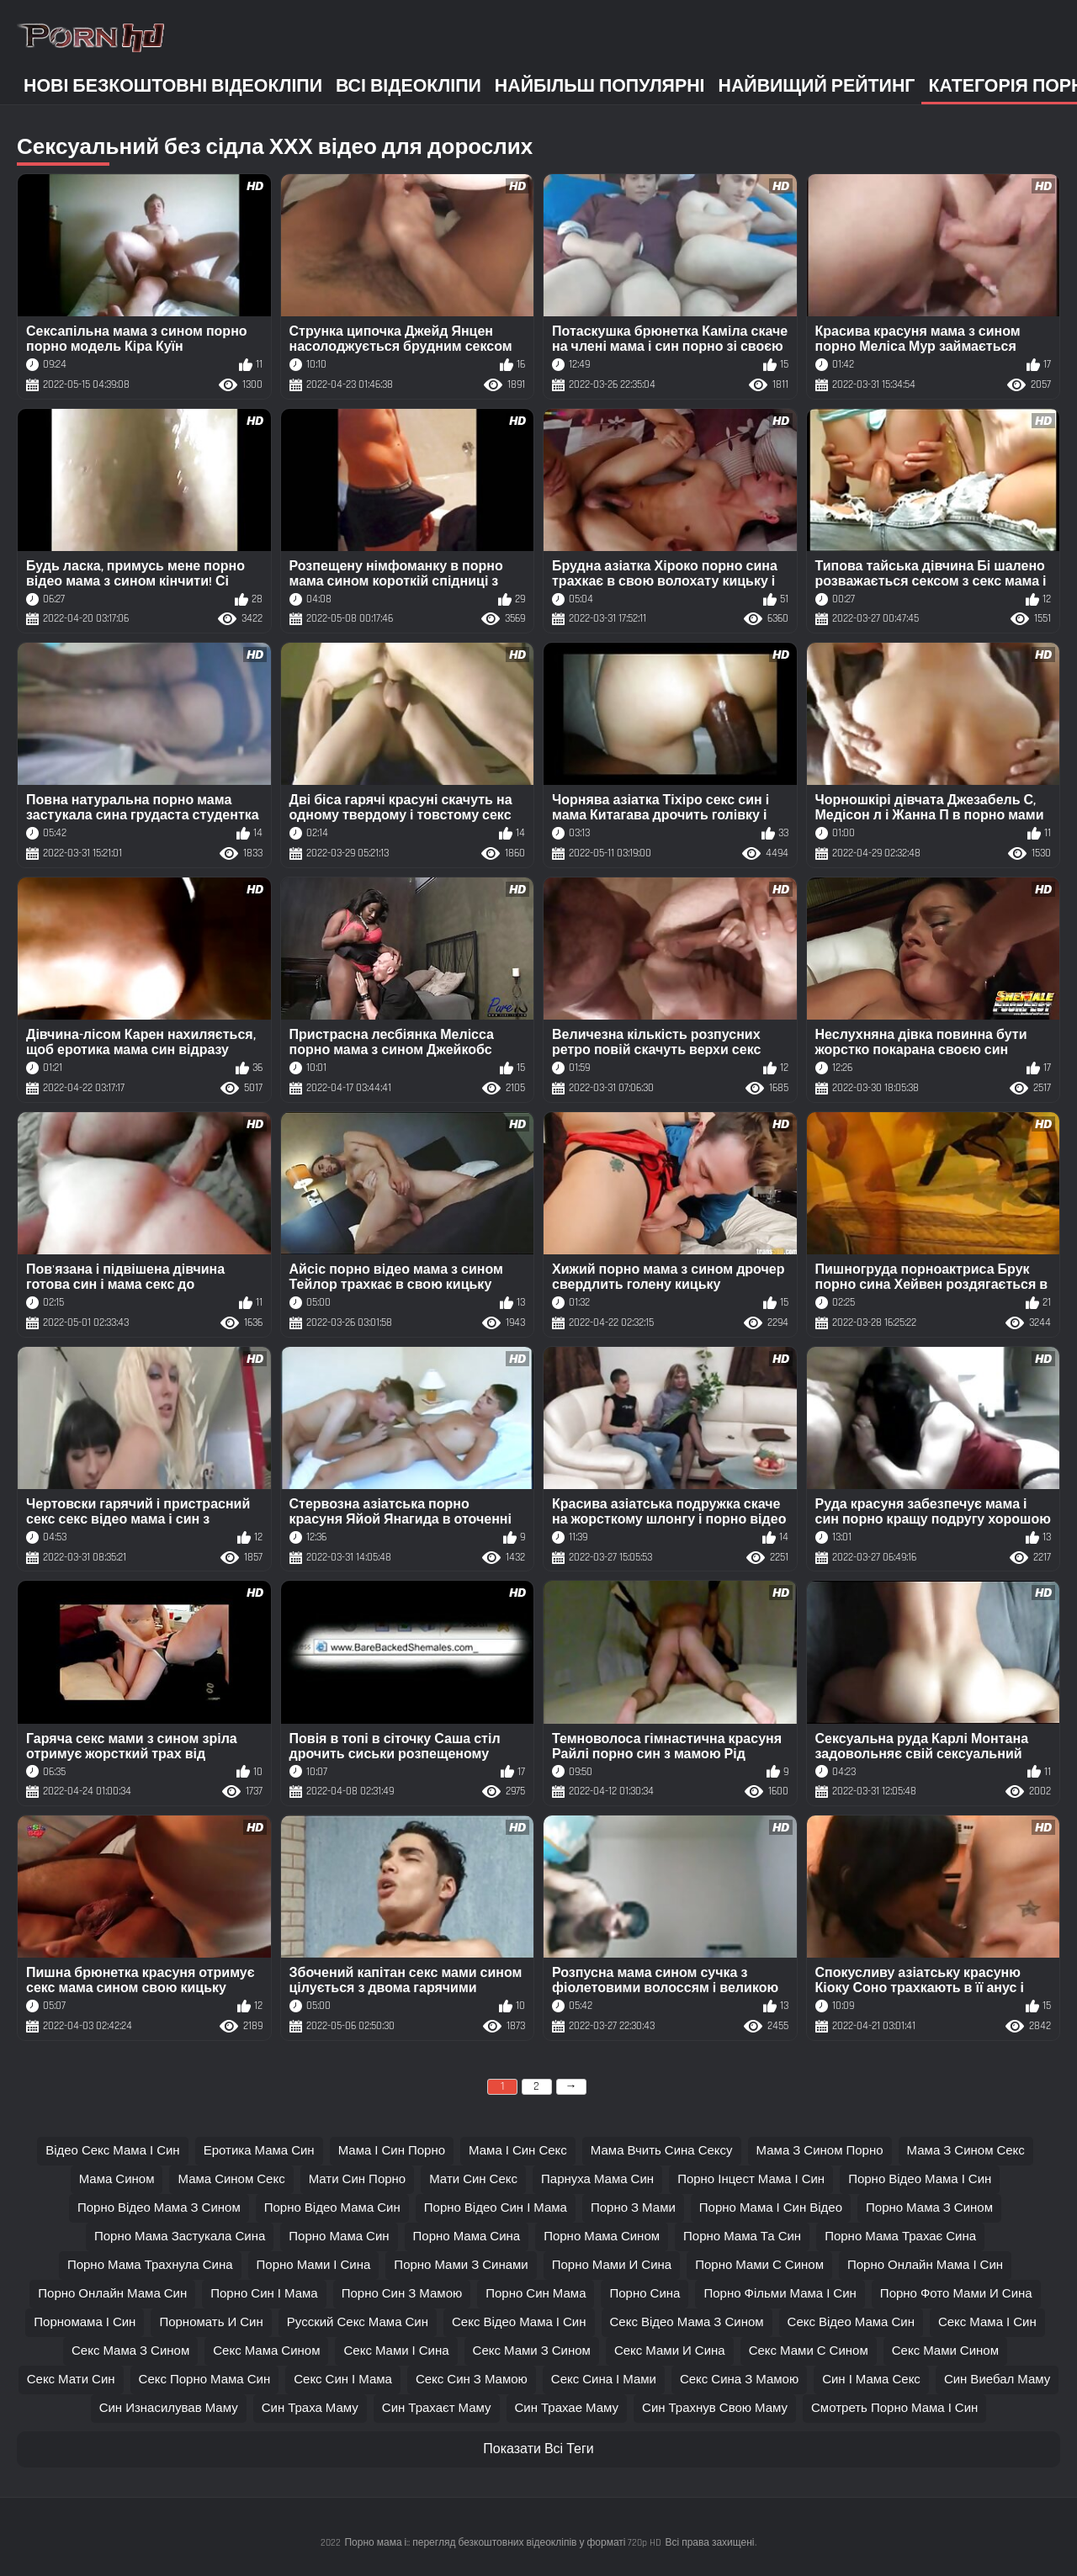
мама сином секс (231, 2179)
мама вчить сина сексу (662, 2151)
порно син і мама (263, 2294)
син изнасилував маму (168, 2408)
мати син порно (357, 2179)
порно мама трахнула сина (150, 2265)
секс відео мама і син (519, 2322)
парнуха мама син (597, 2179)
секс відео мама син (851, 2322)
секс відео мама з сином (687, 2322)
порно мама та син (742, 2237)
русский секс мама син (357, 2322)
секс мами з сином (532, 2351)
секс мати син (71, 2380)
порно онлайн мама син (112, 2294)
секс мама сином (266, 2351)
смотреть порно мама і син (894, 2408)
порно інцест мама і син (751, 2179)
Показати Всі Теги (538, 2449)
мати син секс (473, 2179)
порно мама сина (467, 2237)
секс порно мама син (205, 2380)
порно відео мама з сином (159, 2208)
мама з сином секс (966, 2151)
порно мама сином (602, 2237)
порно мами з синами (461, 2265)
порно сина (644, 2294)
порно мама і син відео (770, 2208)
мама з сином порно (819, 2151)
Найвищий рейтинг (817, 86)
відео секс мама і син (112, 2151)
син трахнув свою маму (715, 2408)
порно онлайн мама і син (925, 2265)
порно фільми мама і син (779, 2294)
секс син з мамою (472, 2380)
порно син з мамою (402, 2294)
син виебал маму (997, 2380)
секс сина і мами (603, 2380)
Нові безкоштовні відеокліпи (173, 86)
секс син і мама (343, 2380)
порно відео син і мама (495, 2208)
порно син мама (535, 2294)
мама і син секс (518, 2151)
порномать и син (211, 2322)
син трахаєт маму (436, 2408)
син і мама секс (871, 2380)
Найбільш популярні (600, 86)
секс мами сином (945, 2351)
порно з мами (633, 2208)
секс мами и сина (669, 2351)
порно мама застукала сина (179, 2237)
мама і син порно (391, 2151)
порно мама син (339, 2237)
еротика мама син (259, 2151)
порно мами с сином (759, 2265)
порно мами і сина (314, 2265)
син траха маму (310, 2408)
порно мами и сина (611, 2265)
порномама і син (84, 2322)
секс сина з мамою (739, 2380)
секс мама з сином (130, 2351)
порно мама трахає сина (900, 2237)
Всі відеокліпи (408, 86)
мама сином (117, 2179)
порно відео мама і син (919, 2179)
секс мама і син (987, 2322)
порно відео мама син (332, 2208)
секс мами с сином (808, 2351)
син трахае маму (567, 2408)
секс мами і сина (395, 2351)
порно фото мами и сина (956, 2294)
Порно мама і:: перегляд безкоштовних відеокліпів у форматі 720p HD (502, 2542)
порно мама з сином (929, 2208)
